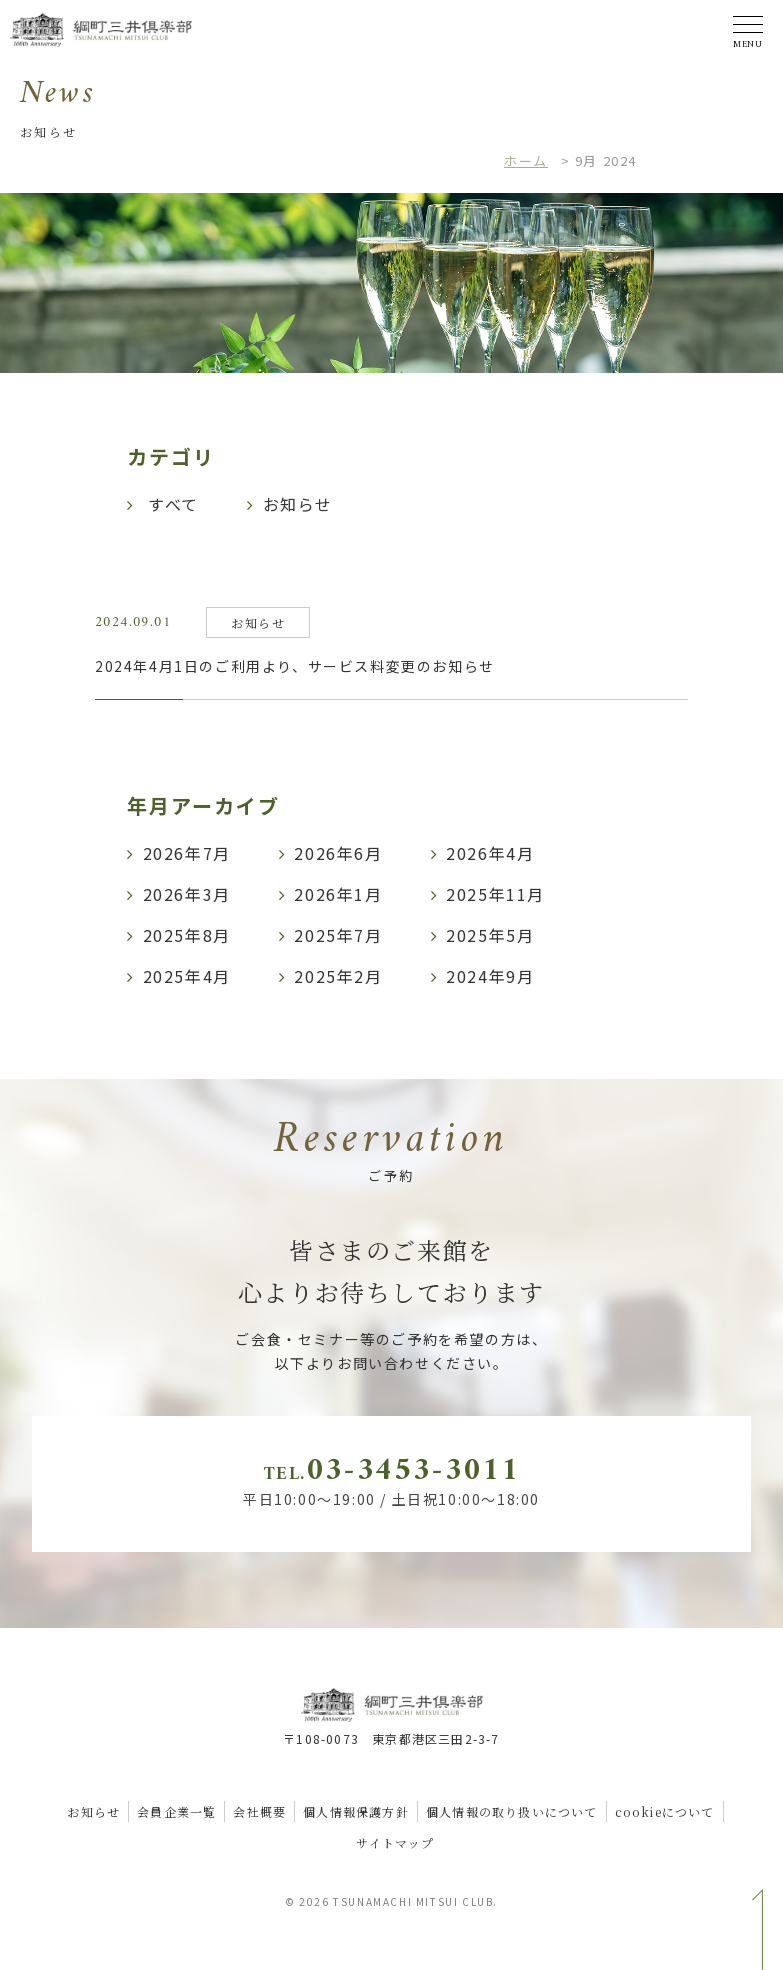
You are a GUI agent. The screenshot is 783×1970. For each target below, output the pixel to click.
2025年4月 (187, 976)
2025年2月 (338, 976)
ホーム (526, 160)
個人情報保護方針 (356, 1811)
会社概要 (259, 1811)
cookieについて (665, 1811)
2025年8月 (187, 935)
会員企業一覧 (176, 1811)
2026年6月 (338, 853)
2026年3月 (187, 894)
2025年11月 (495, 894)
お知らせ (93, 1811)
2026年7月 (187, 853)
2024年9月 (490, 976)
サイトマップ (395, 1842)
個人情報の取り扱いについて (512, 1811)
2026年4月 (490, 853)
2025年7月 (338, 935)
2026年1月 (338, 894)
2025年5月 (490, 935)
